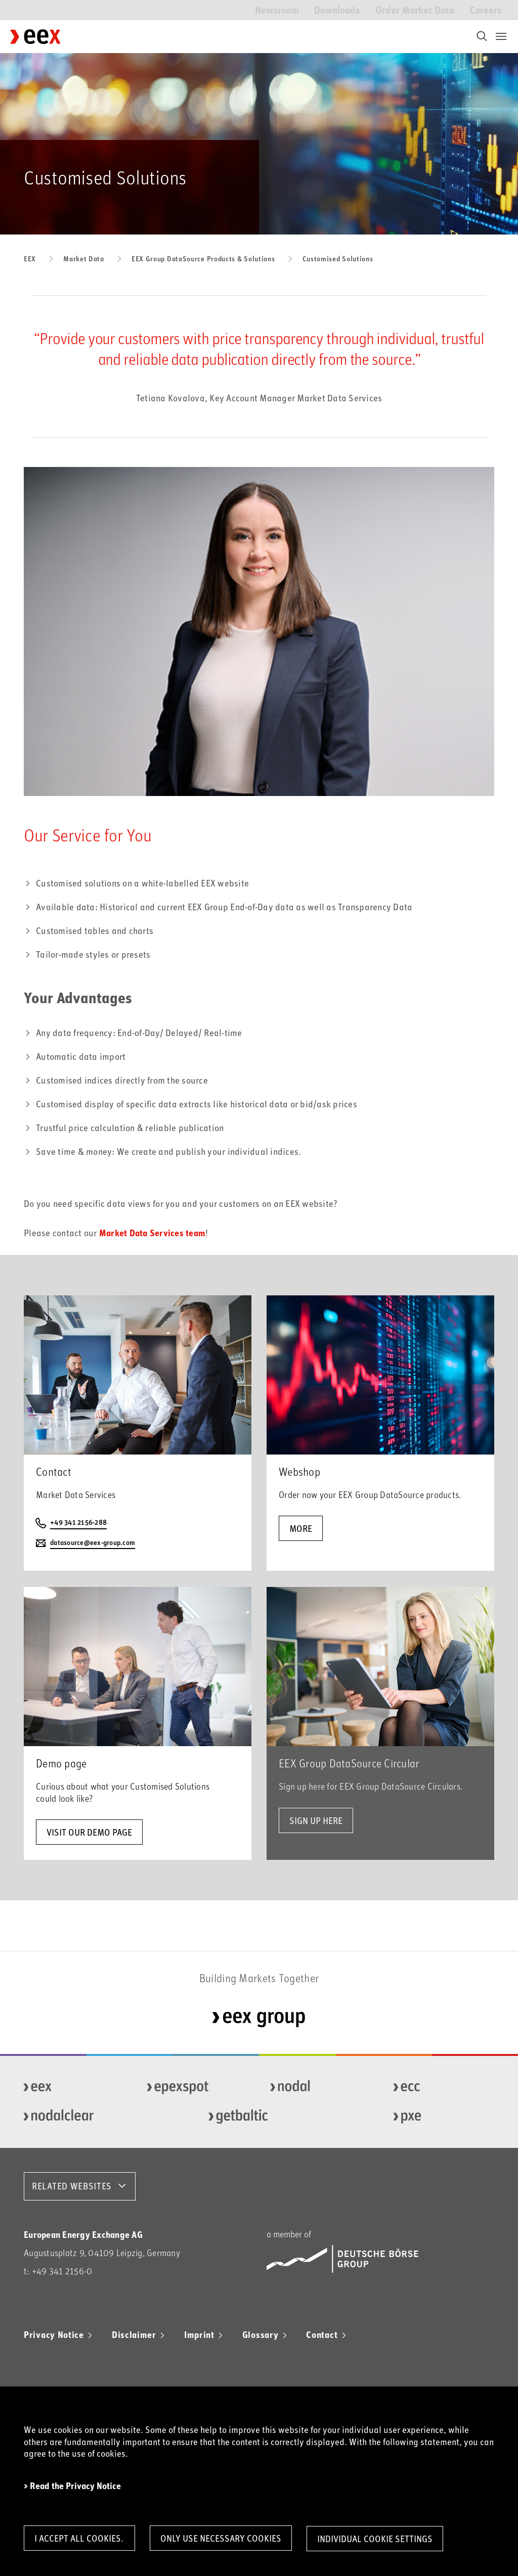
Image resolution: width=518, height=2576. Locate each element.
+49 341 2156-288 (78, 1522)
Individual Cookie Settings (379, 2539)
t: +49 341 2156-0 (58, 2271)
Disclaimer (134, 2334)
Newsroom (277, 9)
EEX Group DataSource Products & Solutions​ (203, 258)
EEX (30, 258)
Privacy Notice (54, 2334)
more (300, 1528)
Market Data (83, 258)
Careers (485, 9)
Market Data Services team (152, 1233)
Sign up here (315, 1820)
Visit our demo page (89, 1832)
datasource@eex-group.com (92, 1542)
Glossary (260, 2334)
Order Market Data (414, 9)
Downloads (337, 9)
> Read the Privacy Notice (72, 2485)
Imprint (199, 2334)
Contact (321, 2334)
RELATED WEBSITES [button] (72, 2186)
